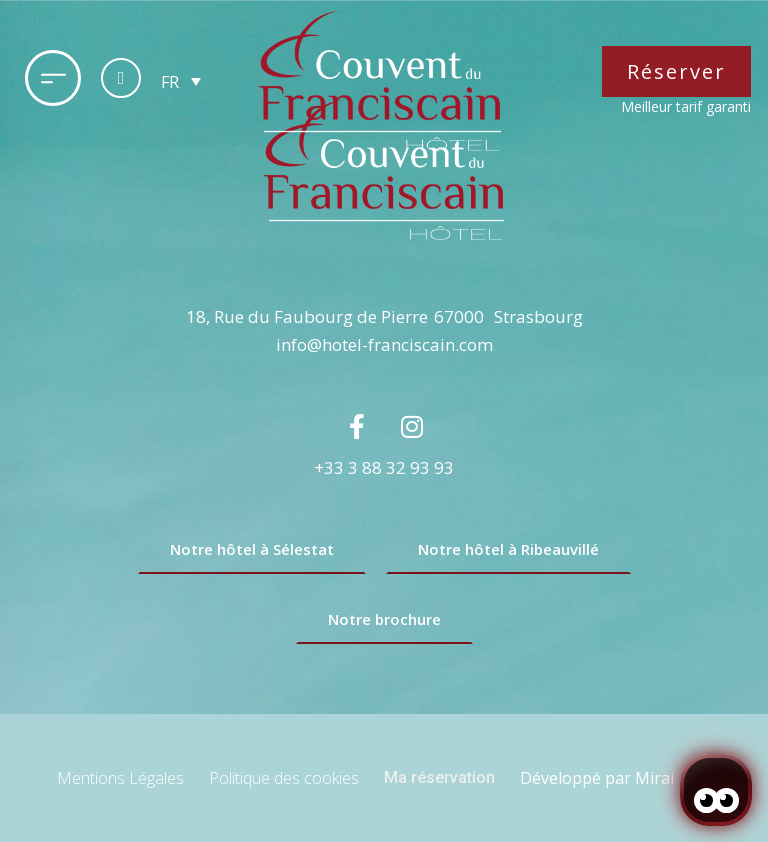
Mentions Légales (120, 778)
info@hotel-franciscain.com (384, 344)
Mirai (654, 778)
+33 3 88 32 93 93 (384, 467)
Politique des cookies (284, 778)
